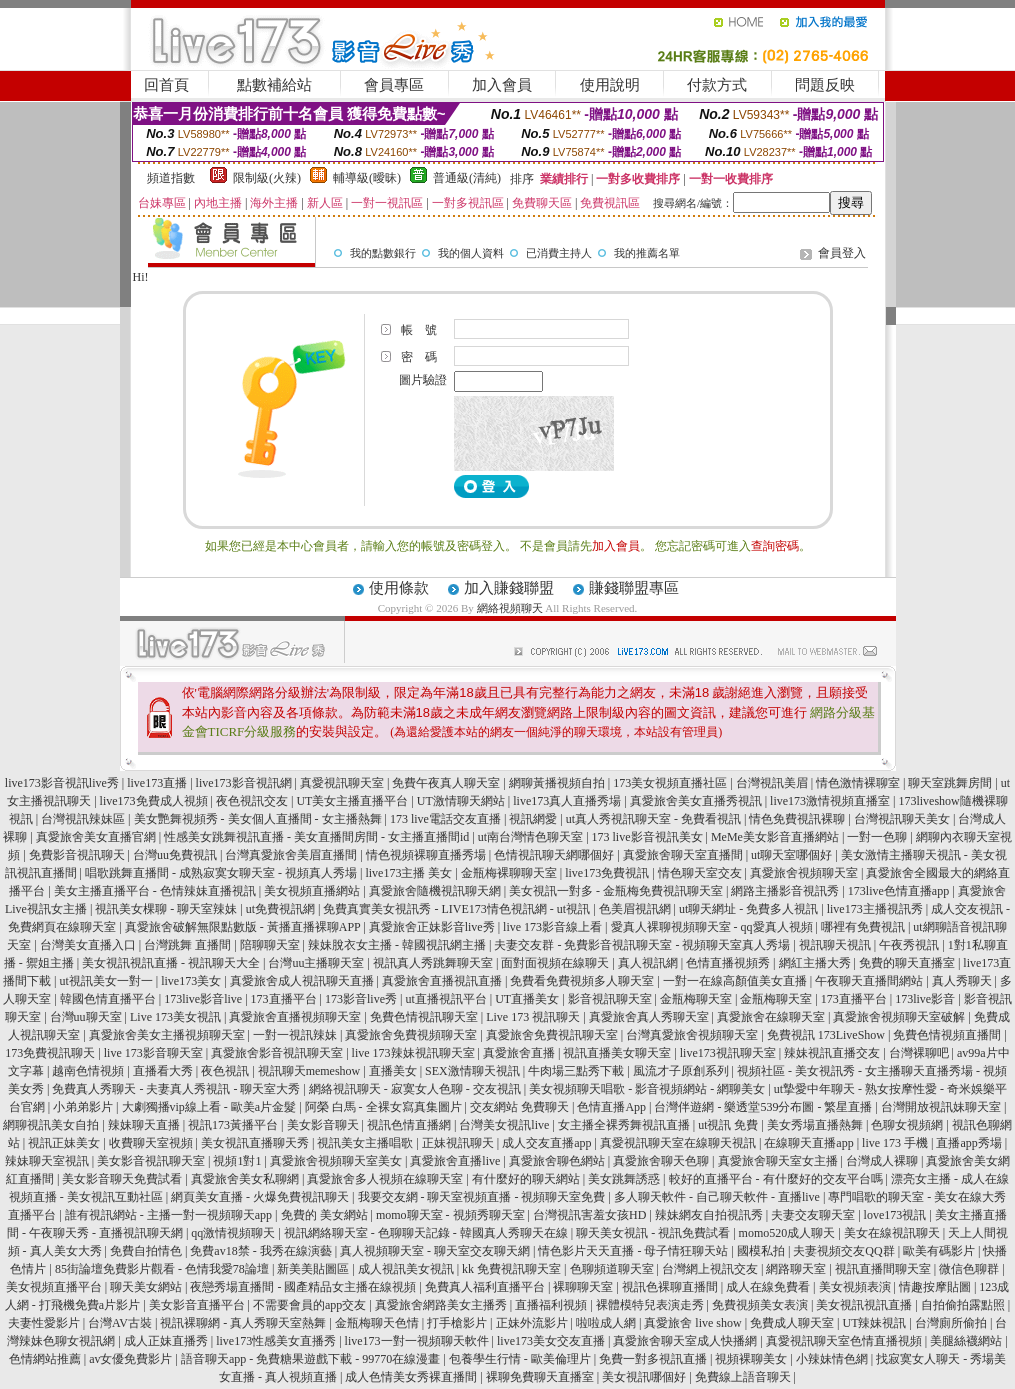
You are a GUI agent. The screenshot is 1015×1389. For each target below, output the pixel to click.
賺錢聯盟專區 (634, 588)
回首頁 (166, 85)
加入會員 (502, 85)
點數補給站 (274, 85)
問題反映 (825, 85)
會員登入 (842, 253)
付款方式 (717, 85)
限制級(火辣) (267, 178)
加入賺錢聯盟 (509, 588)
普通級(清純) (467, 178)
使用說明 (610, 85)
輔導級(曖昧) (367, 178)
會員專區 (394, 85)
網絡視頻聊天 (510, 608)
